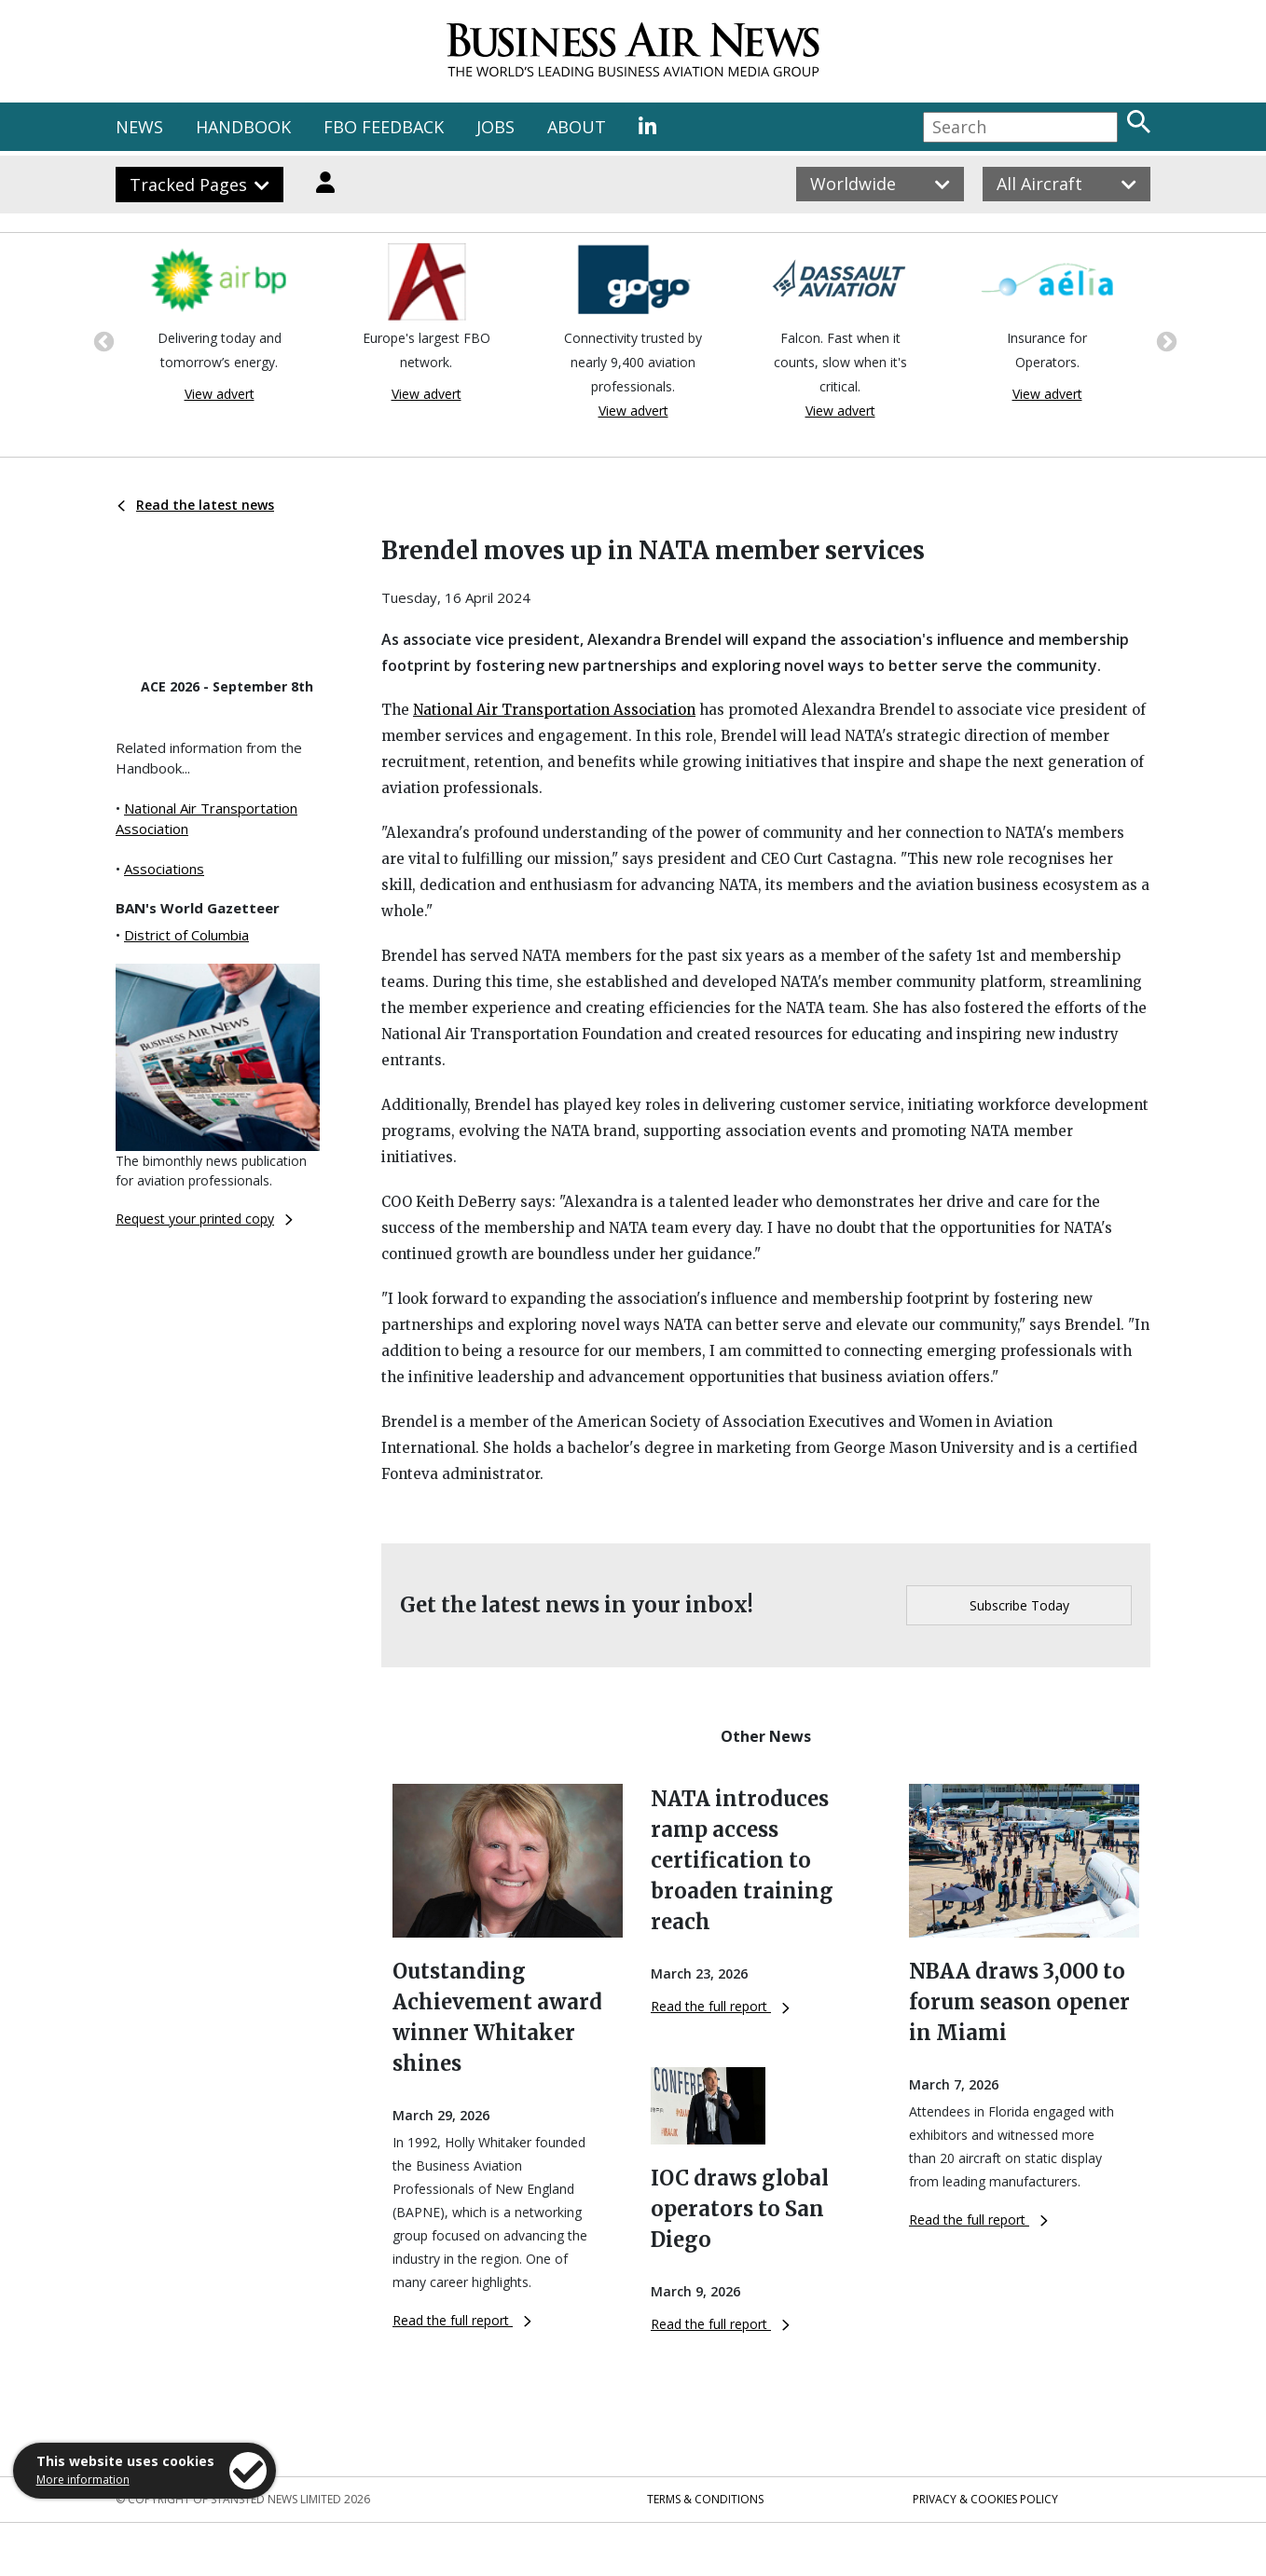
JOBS (495, 127)
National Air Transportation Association (554, 710)
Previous (101, 340)
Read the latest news (195, 505)
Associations (164, 868)
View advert (220, 394)
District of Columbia (186, 934)
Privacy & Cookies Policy (985, 2499)
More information (83, 2479)
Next (1164, 340)
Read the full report (461, 2320)
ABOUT (576, 127)
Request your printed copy (204, 1218)
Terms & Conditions (705, 2499)
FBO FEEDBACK (383, 127)
